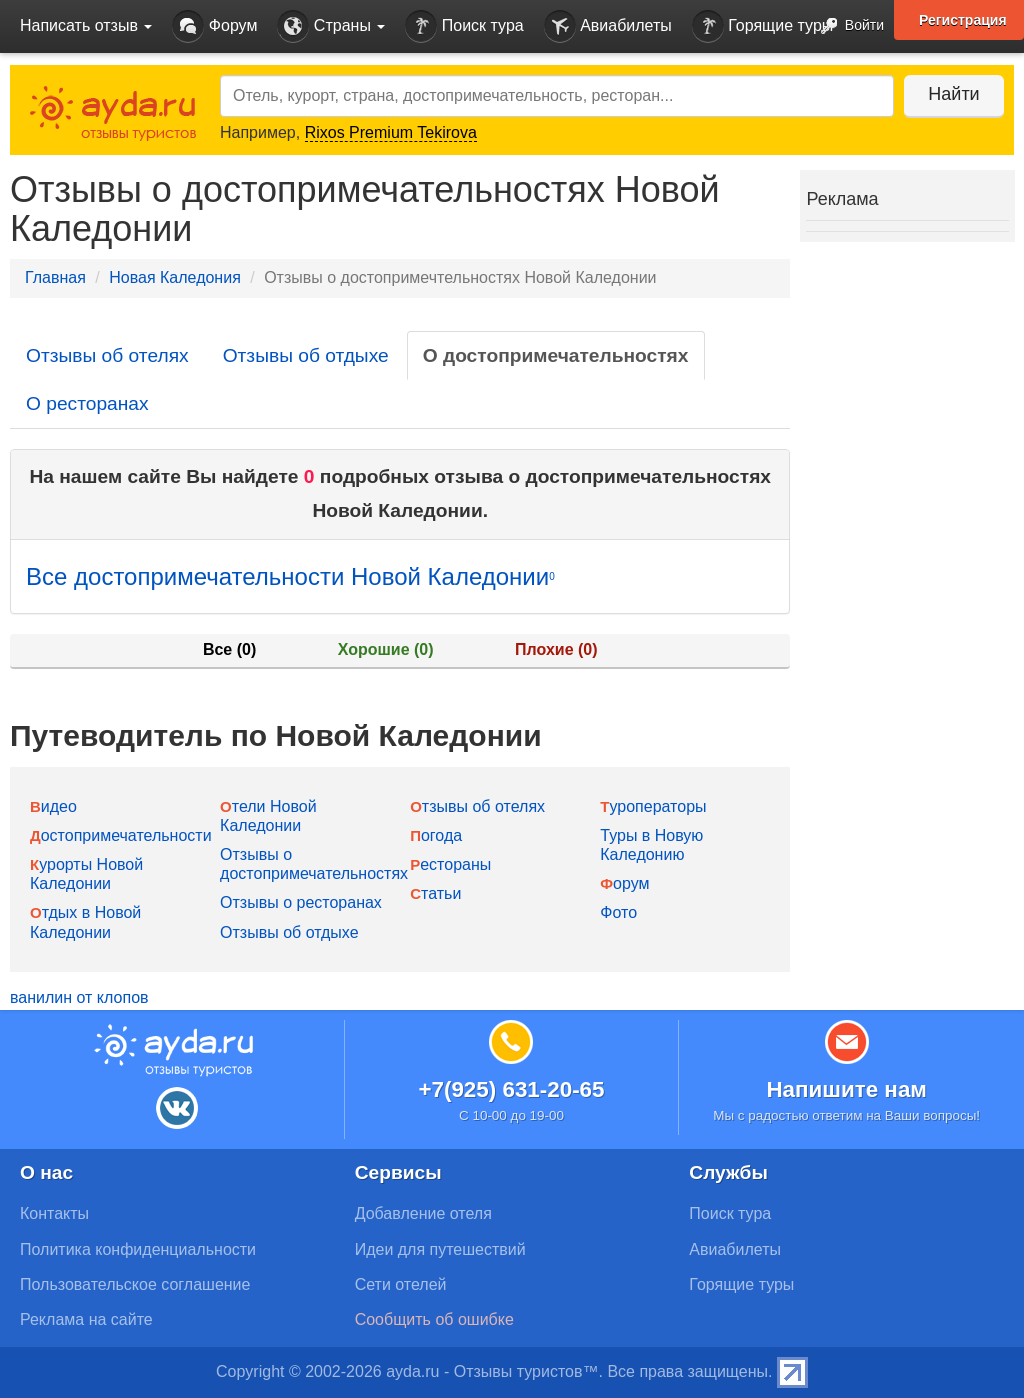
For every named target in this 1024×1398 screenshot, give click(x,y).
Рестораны (450, 864)
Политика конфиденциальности (138, 1249)
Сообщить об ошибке (434, 1319)
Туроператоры (653, 806)
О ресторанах (87, 403)
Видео (53, 806)
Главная (55, 277)
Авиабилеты (608, 26)
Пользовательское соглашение (135, 1284)
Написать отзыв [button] (86, 25)
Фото (618, 912)
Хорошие (386, 649)
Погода (436, 835)
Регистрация (963, 20)
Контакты (54, 1213)
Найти (953, 94)
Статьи (435, 893)
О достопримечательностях (556, 355)
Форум (214, 26)
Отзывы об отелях (107, 355)
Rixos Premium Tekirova (391, 132)
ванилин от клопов (79, 997)
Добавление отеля (423, 1213)
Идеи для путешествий (440, 1249)
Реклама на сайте (86, 1319)
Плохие (556, 649)
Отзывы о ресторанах (301, 902)
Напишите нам (846, 1089)
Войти (846, 26)
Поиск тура (464, 26)
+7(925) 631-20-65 (511, 1089)
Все (229, 649)
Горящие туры (763, 26)
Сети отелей (401, 1284)
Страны (331, 26)
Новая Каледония (175, 277)
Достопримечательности (121, 835)
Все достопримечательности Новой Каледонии (290, 576)
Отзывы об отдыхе (306, 355)
